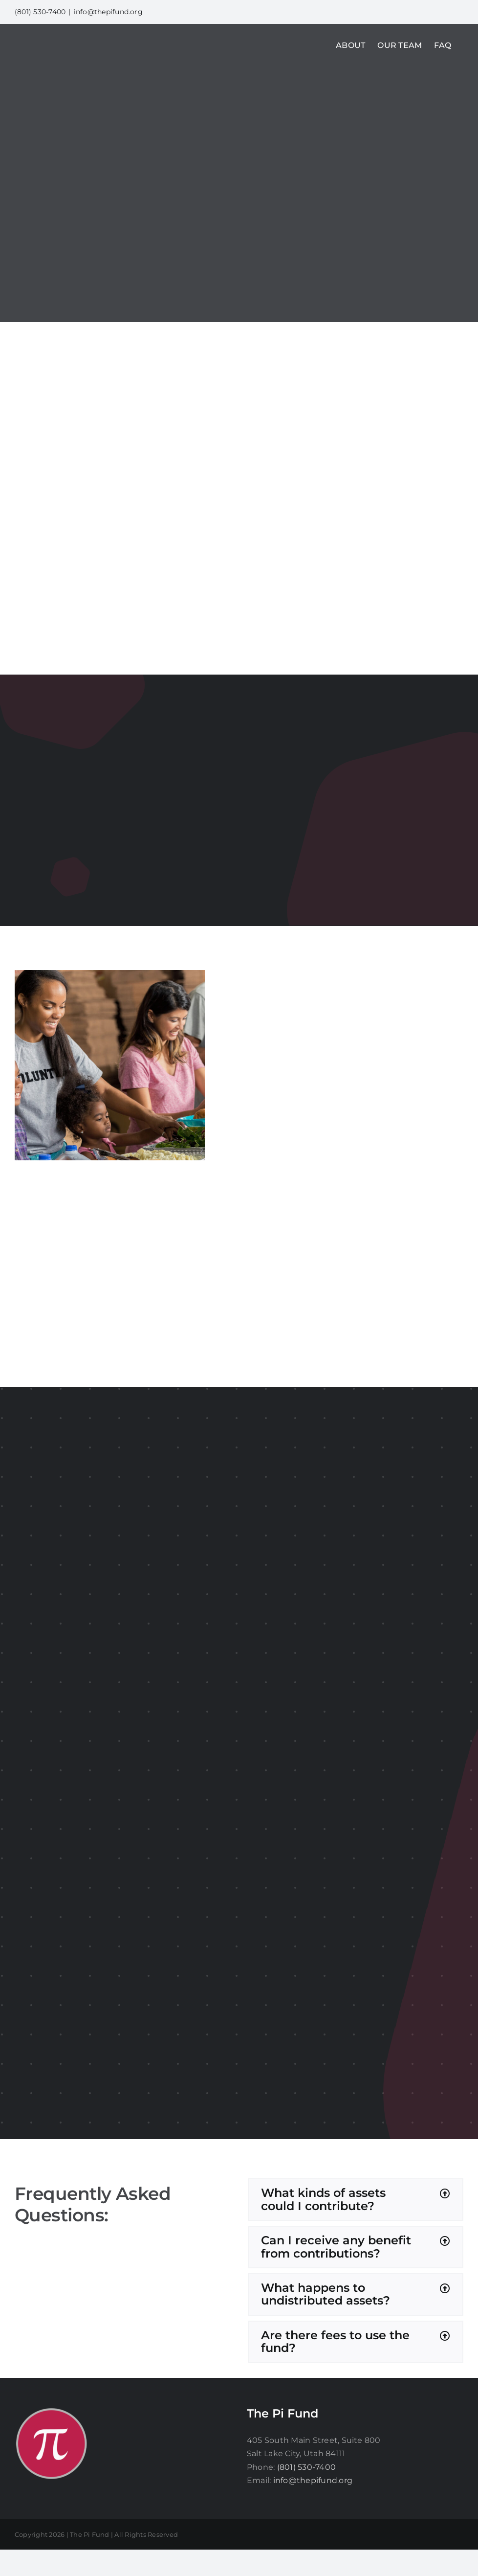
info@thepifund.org (108, 11)
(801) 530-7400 (306, 2467)
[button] (355, 2199)
